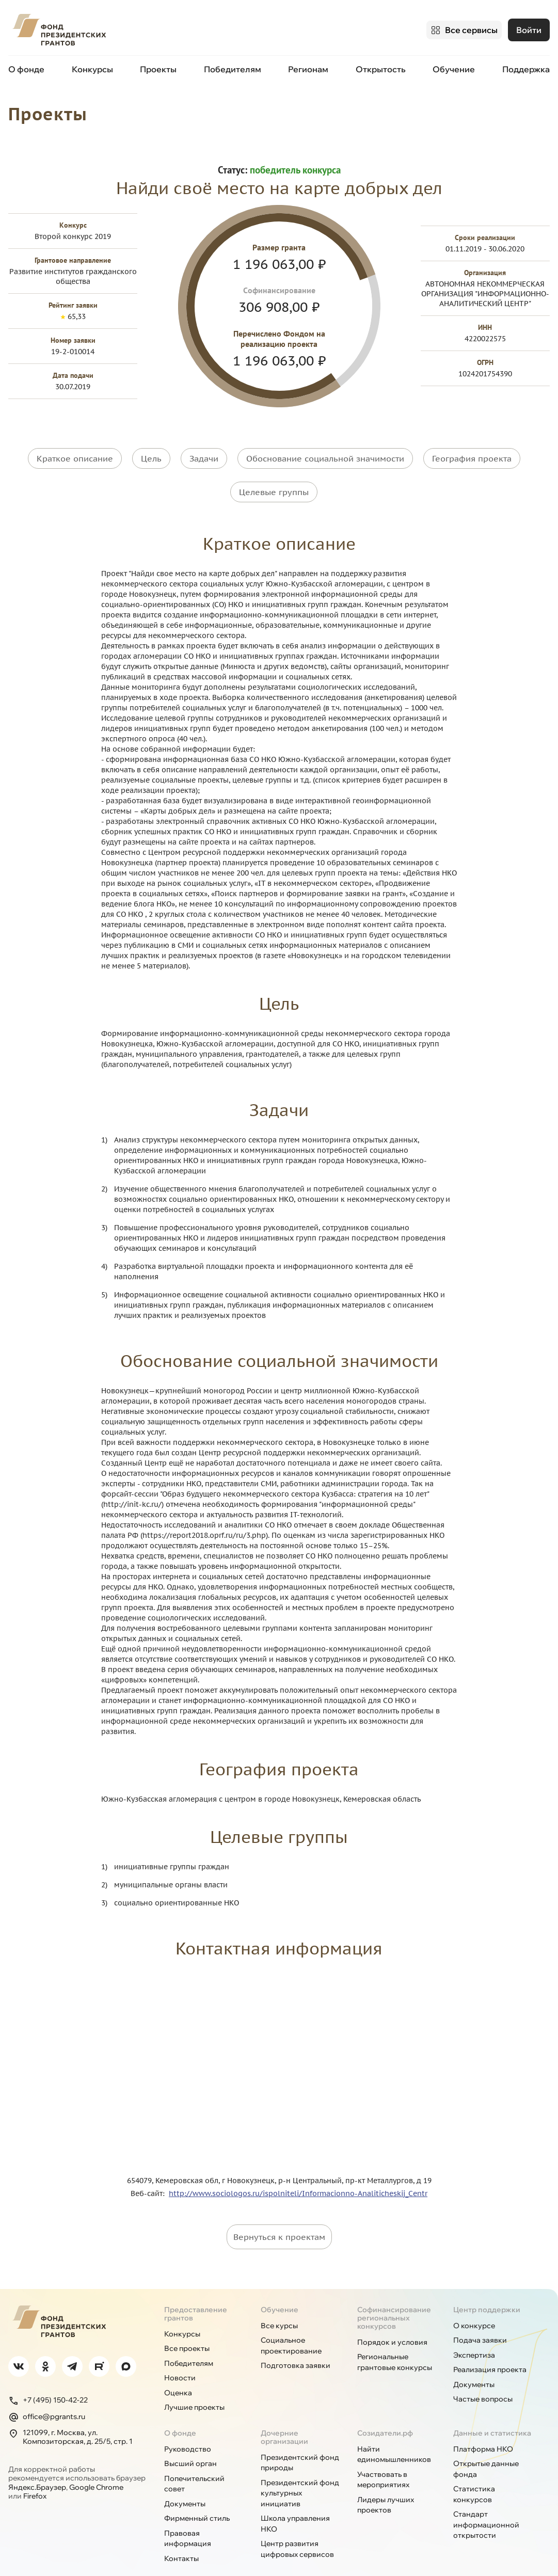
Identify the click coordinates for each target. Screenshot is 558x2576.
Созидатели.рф (385, 2413)
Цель (151, 454)
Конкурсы (92, 66)
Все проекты (187, 2329)
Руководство (187, 2429)
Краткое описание (75, 454)
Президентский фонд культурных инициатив (300, 2473)
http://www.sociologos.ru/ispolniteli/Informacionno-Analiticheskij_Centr (298, 2174)
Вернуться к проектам (279, 2217)
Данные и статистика (492, 2413)
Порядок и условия (392, 2322)
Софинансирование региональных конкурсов (394, 2298)
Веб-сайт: (150, 2174)
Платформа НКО (483, 2429)
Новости (180, 2358)
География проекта (472, 454)
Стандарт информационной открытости (486, 2505)
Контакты (181, 2538)
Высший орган (190, 2444)
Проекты (158, 66)
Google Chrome (96, 2467)
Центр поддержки (486, 2290)
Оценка (178, 2373)
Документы (474, 2365)
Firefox (34, 2477)
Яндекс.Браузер (37, 2467)
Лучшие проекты (194, 2388)
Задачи (203, 454)
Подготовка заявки (295, 2346)
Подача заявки (480, 2321)
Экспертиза (474, 2335)
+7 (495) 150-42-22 (48, 2381)
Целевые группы (274, 480)
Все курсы (279, 2306)
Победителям (232, 66)
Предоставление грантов (195, 2294)
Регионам (308, 66)
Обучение (454, 66)
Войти (528, 28)
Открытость (381, 66)
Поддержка (526, 66)
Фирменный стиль (197, 2499)
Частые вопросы (483, 2379)
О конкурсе (474, 2306)
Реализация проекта (490, 2350)
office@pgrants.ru (46, 2397)
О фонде (26, 66)
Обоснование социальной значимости (325, 454)
